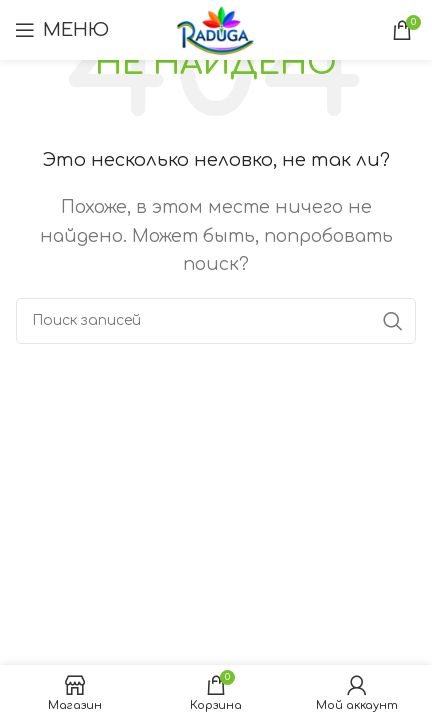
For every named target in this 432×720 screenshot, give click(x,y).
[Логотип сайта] (216, 29)
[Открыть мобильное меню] (62, 30)
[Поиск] (216, 321)
